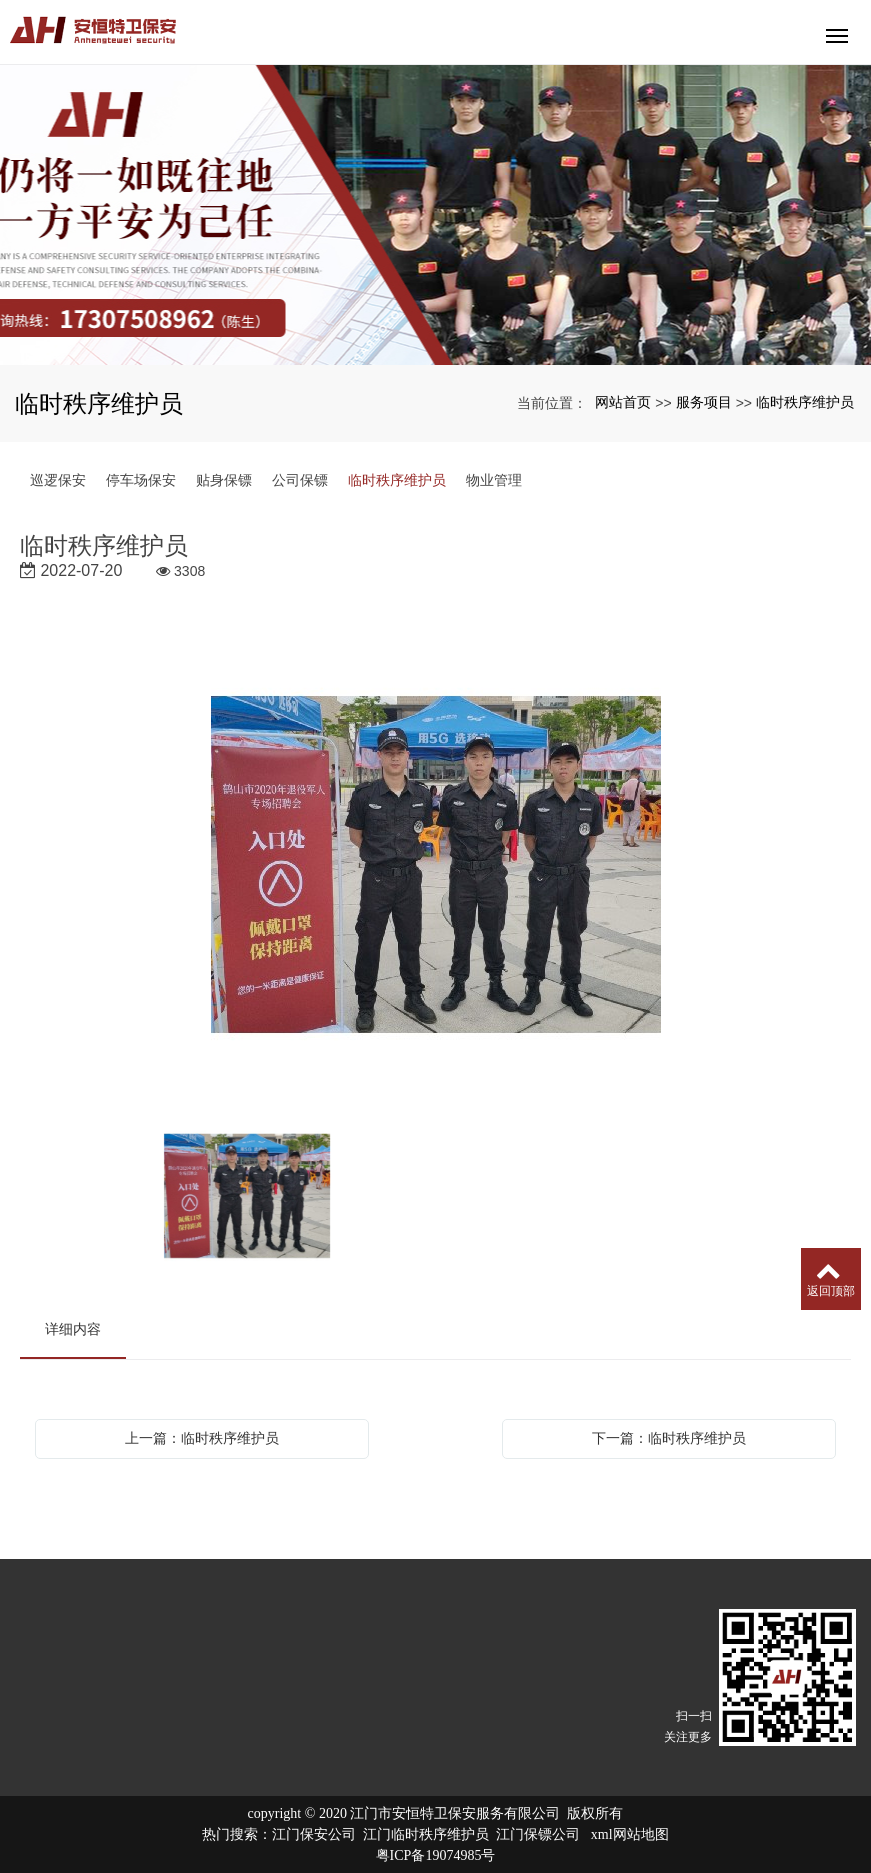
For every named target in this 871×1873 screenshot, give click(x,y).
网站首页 (623, 402)
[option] (436, 866)
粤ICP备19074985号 (436, 1855)
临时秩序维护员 (805, 402)
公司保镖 (300, 480)
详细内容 (73, 1329)
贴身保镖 (224, 480)
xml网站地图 (630, 1834)
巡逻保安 (58, 480)
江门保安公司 (314, 1834)
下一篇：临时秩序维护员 (669, 1438)
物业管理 (494, 480)
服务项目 (704, 402)
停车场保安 (141, 480)
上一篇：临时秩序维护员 (202, 1438)
